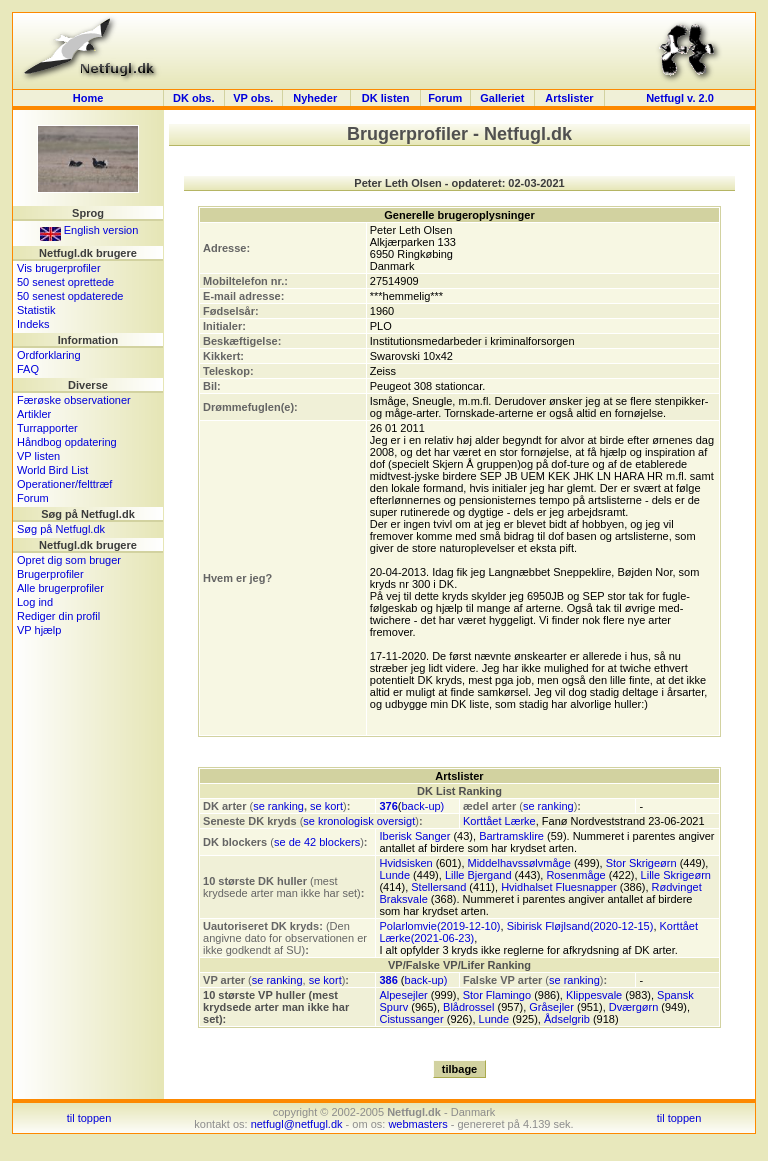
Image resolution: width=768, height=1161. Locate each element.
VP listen (38, 456)
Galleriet (502, 98)
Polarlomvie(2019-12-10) (439, 926)
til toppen (89, 1118)
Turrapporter (47, 428)
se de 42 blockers (317, 842)
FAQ (28, 369)
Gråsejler (551, 1007)
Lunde (394, 875)
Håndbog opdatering (67, 442)
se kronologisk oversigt (359, 821)
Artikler (34, 414)
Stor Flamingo (497, 995)
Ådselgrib (567, 1019)
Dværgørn (634, 1007)
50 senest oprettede (65, 282)
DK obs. (194, 98)
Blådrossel (468, 1007)
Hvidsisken (405, 863)
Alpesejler (403, 995)
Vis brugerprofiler (59, 268)
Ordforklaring (49, 355)
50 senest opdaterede (70, 296)
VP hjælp (39, 630)
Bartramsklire (511, 836)
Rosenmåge (575, 875)
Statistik (36, 310)
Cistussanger (411, 1019)
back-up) (422, 806)
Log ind (35, 602)
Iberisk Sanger (414, 836)
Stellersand (438, 887)
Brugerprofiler (50, 574)
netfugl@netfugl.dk (297, 1124)
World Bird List (52, 470)
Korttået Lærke (499, 821)
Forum (445, 98)
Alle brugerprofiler (60, 588)
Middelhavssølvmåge (519, 863)
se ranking (278, 806)
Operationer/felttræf (64, 484)
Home (88, 98)
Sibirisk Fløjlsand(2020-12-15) (580, 926)
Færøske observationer (74, 400)
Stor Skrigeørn (641, 863)
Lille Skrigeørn (676, 875)
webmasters (417, 1124)
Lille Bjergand (478, 875)
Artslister (569, 98)
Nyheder (316, 98)
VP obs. (253, 98)
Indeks (33, 324)
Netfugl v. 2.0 (680, 98)
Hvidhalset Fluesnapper (559, 887)
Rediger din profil (58, 616)
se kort (326, 806)
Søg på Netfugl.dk (61, 529)
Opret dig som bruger (69, 560)
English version (89, 230)
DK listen (386, 98)
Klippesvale (594, 995)
